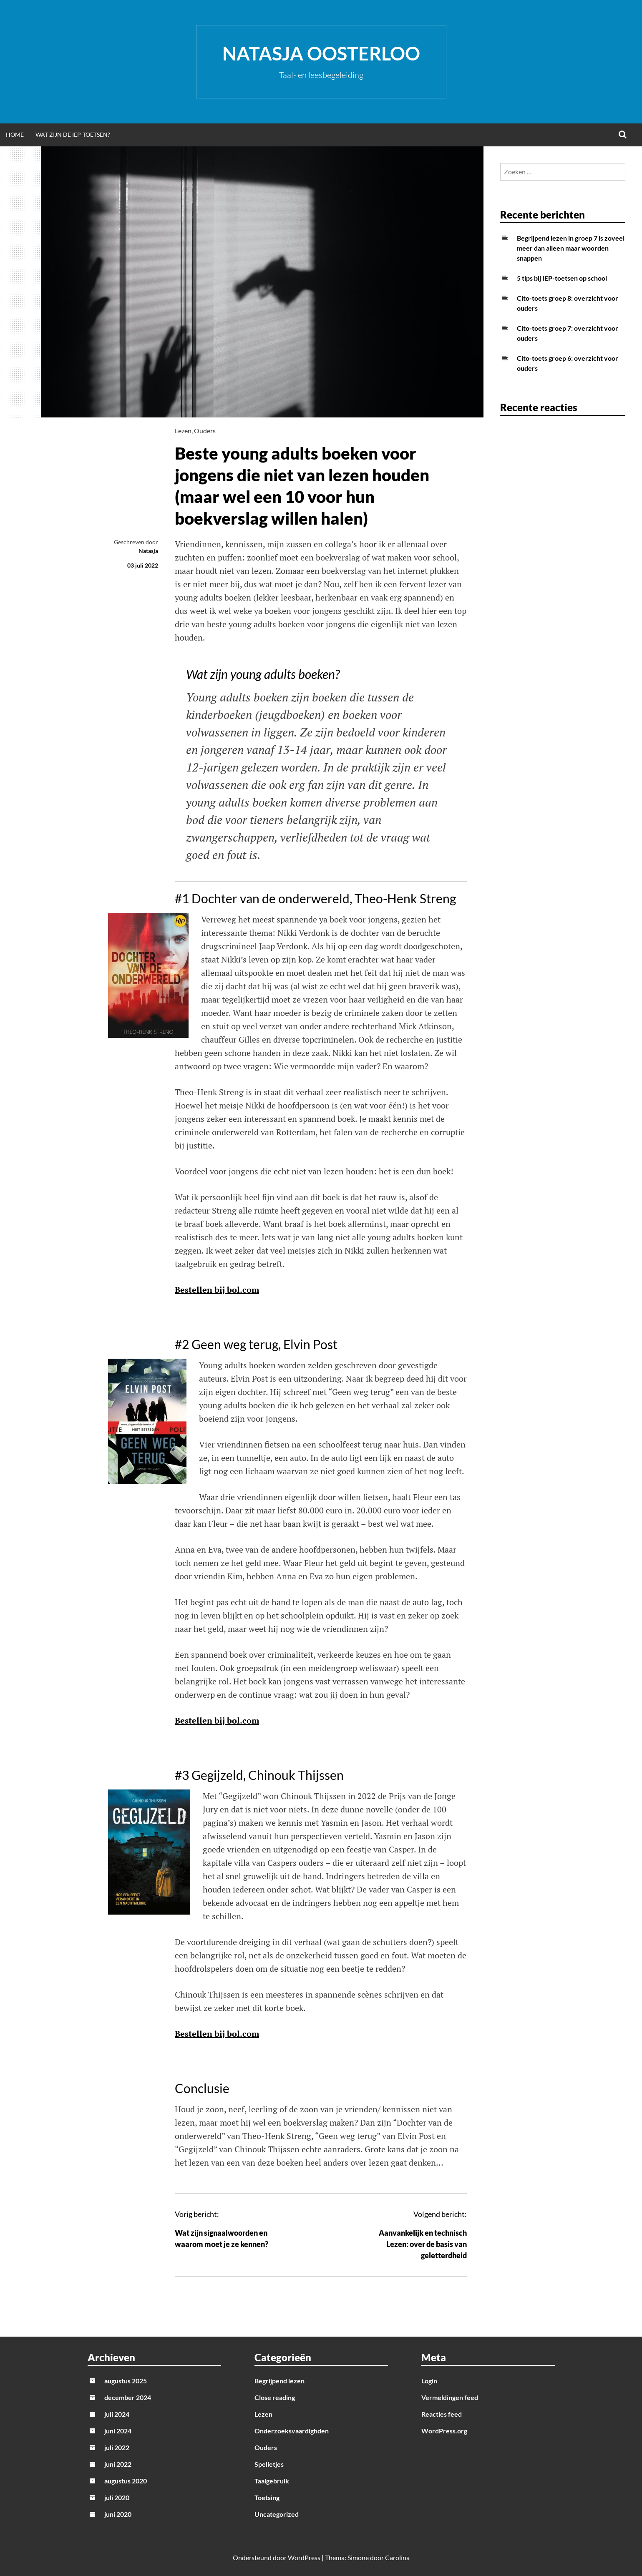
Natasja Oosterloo (321, 53)
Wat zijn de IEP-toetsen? (72, 134)
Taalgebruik (271, 2481)
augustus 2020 (125, 2481)
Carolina (397, 2557)
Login (429, 2381)
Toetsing (266, 2497)
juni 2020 (117, 2514)
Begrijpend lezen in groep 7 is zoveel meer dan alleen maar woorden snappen (570, 248)
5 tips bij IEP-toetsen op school (562, 278)
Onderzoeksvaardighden (291, 2431)
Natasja (148, 550)
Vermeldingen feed (449, 2397)
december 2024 (127, 2397)
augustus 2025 (125, 2381)
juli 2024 (116, 2414)
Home (15, 134)
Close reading (274, 2397)
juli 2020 (116, 2497)
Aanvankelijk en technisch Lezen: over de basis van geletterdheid (423, 2244)
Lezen (183, 431)
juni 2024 (117, 2431)
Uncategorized (276, 2514)
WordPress (304, 2557)
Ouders (205, 431)
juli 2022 (116, 2447)
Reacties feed (441, 2414)
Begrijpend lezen (279, 2381)
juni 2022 (117, 2464)
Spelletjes (269, 2464)
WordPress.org (444, 2431)
